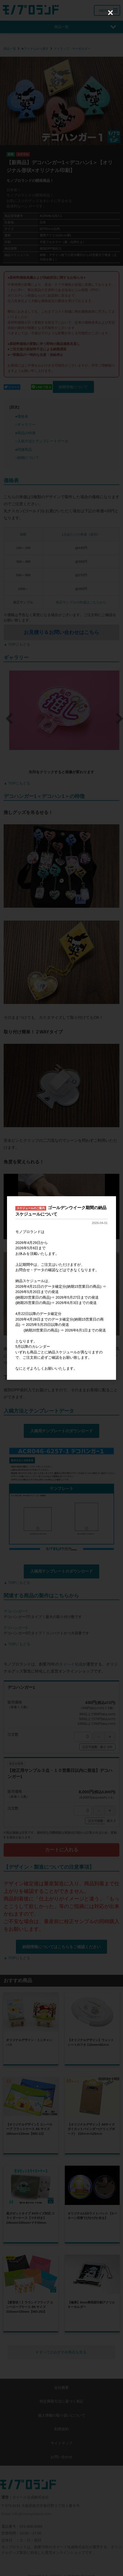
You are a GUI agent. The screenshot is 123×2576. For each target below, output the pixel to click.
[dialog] (61, 1287)
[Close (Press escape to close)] (110, 13)
